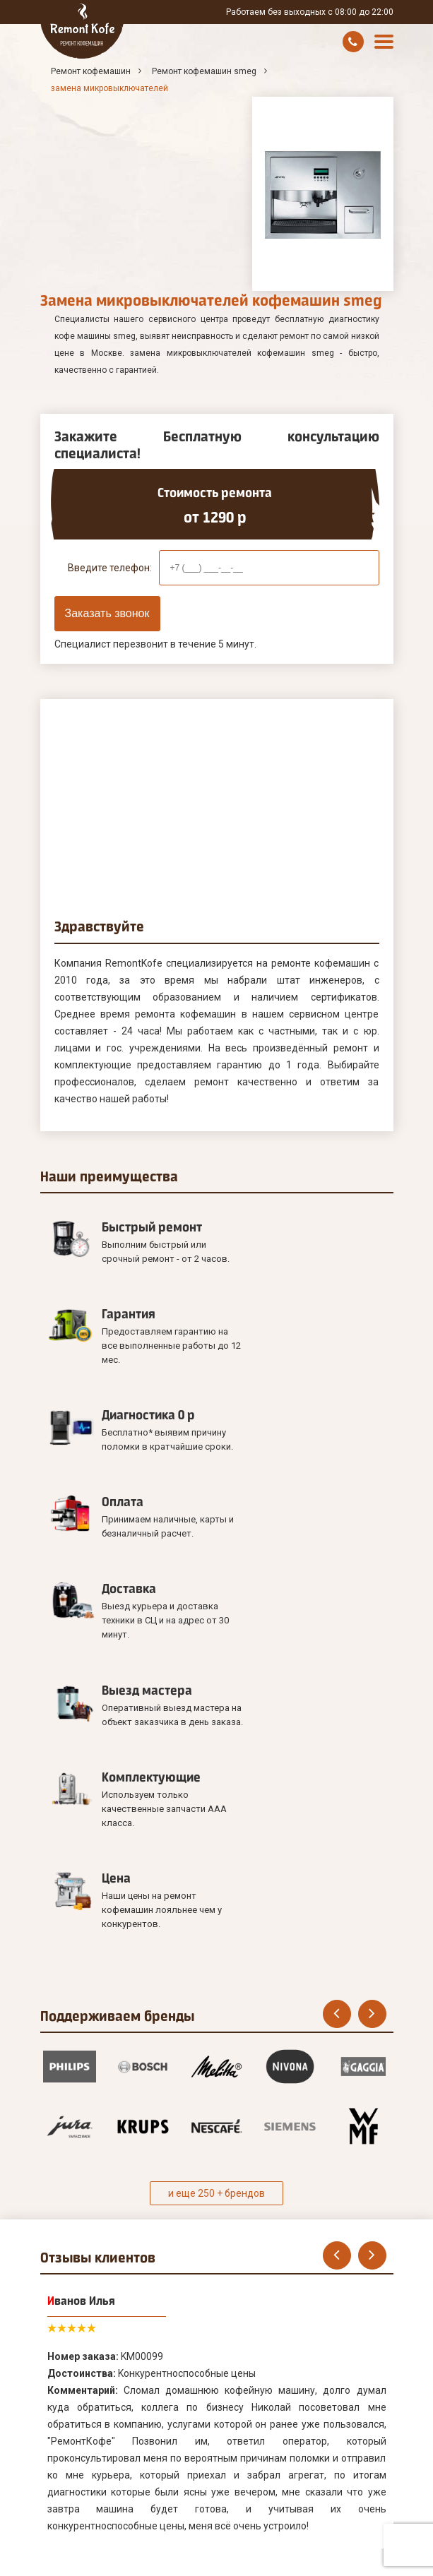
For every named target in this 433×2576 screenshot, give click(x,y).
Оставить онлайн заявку (110, 2467)
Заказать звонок (107, 613)
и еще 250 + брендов (216, 1858)
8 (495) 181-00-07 (352, 2563)
